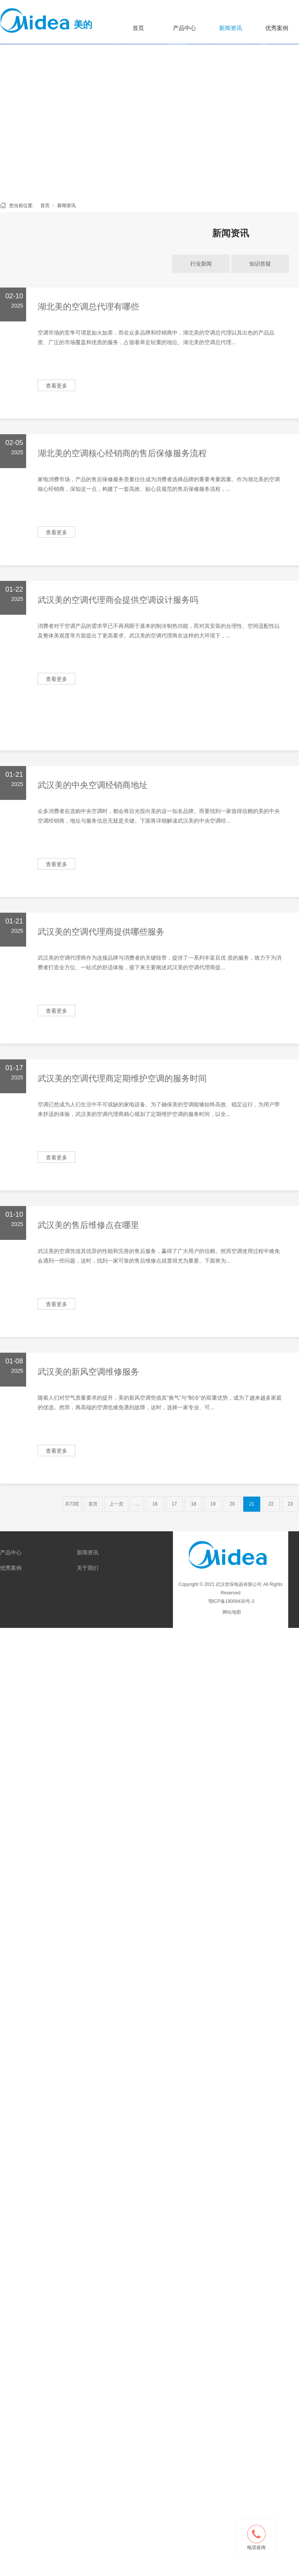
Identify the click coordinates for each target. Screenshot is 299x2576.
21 (251, 1504)
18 (193, 1504)
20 (232, 1504)
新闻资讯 (230, 28)
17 (174, 1504)
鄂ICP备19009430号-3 (230, 1601)
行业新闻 (201, 264)
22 (271, 1504)
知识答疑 (260, 264)
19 (212, 1504)
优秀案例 (11, 1568)
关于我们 (87, 1568)
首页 (138, 28)
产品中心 (184, 28)
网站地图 (232, 1612)
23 (290, 1504)
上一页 (116, 1504)
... (137, 1504)
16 (154, 1504)
